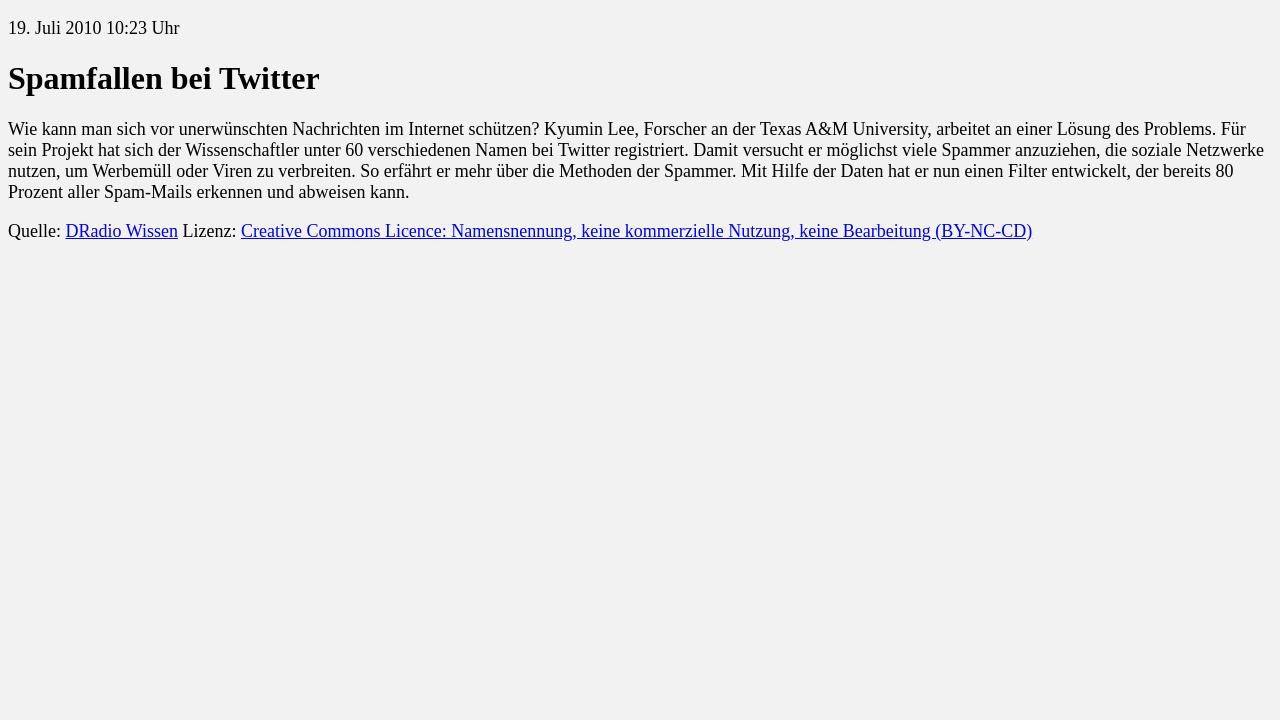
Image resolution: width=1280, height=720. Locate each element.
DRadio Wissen (121, 231)
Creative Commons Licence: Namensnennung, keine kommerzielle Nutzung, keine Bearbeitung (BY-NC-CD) (636, 231)
